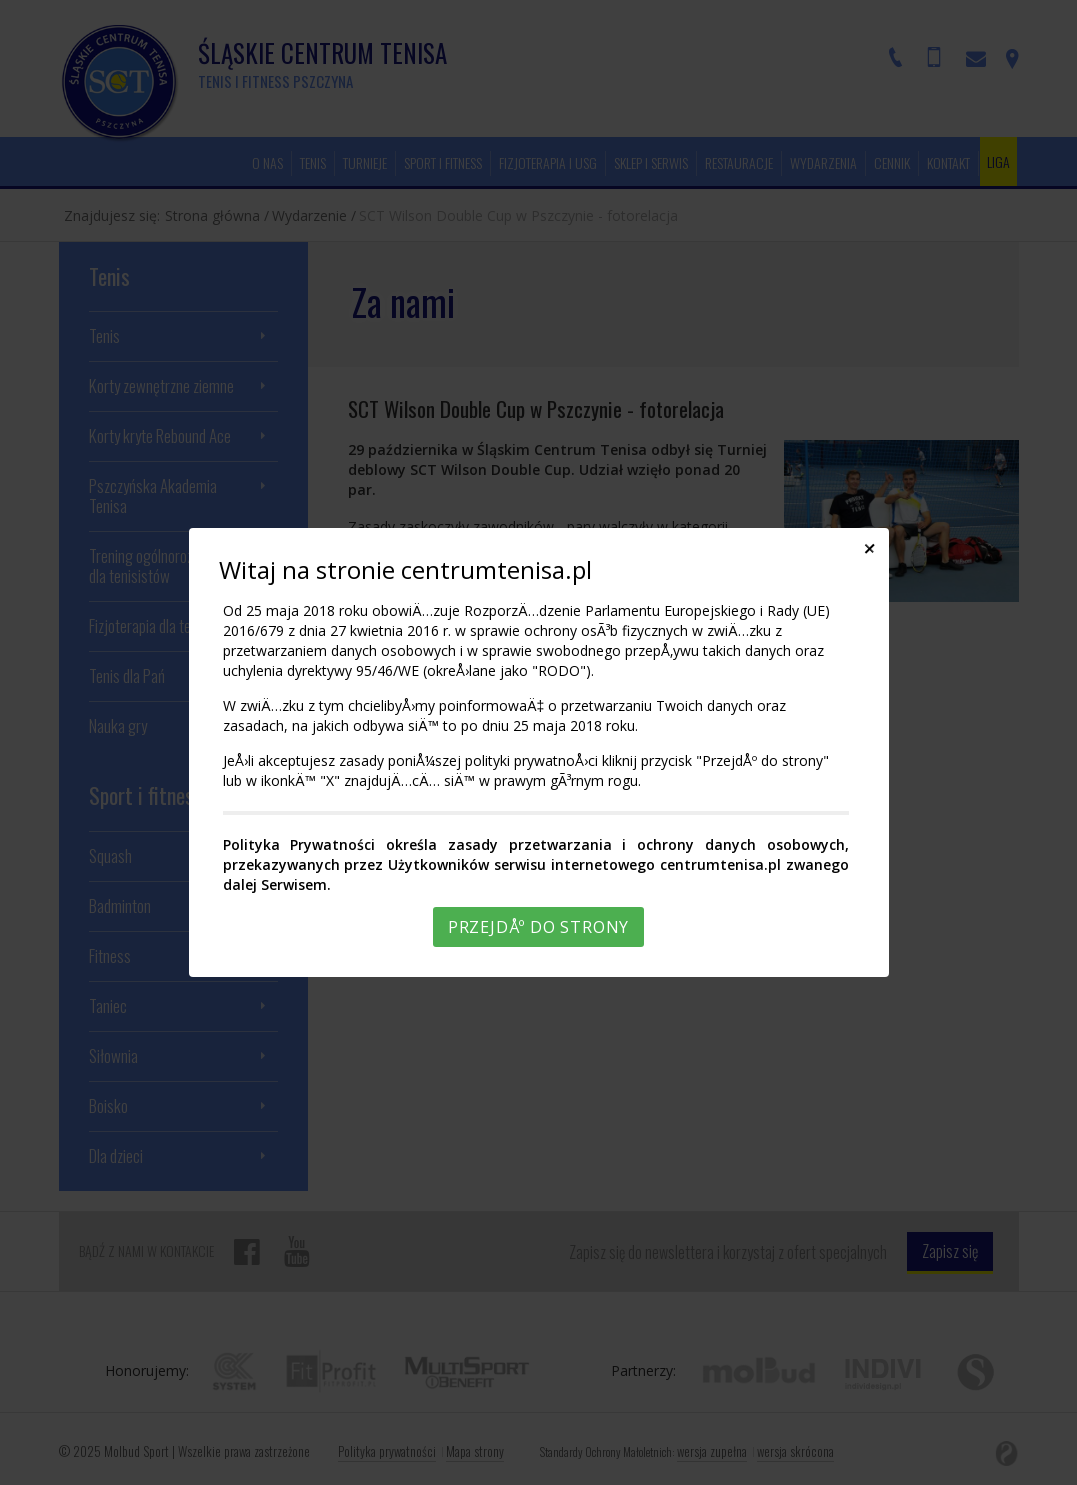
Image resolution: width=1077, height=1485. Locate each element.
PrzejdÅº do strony (538, 927)
